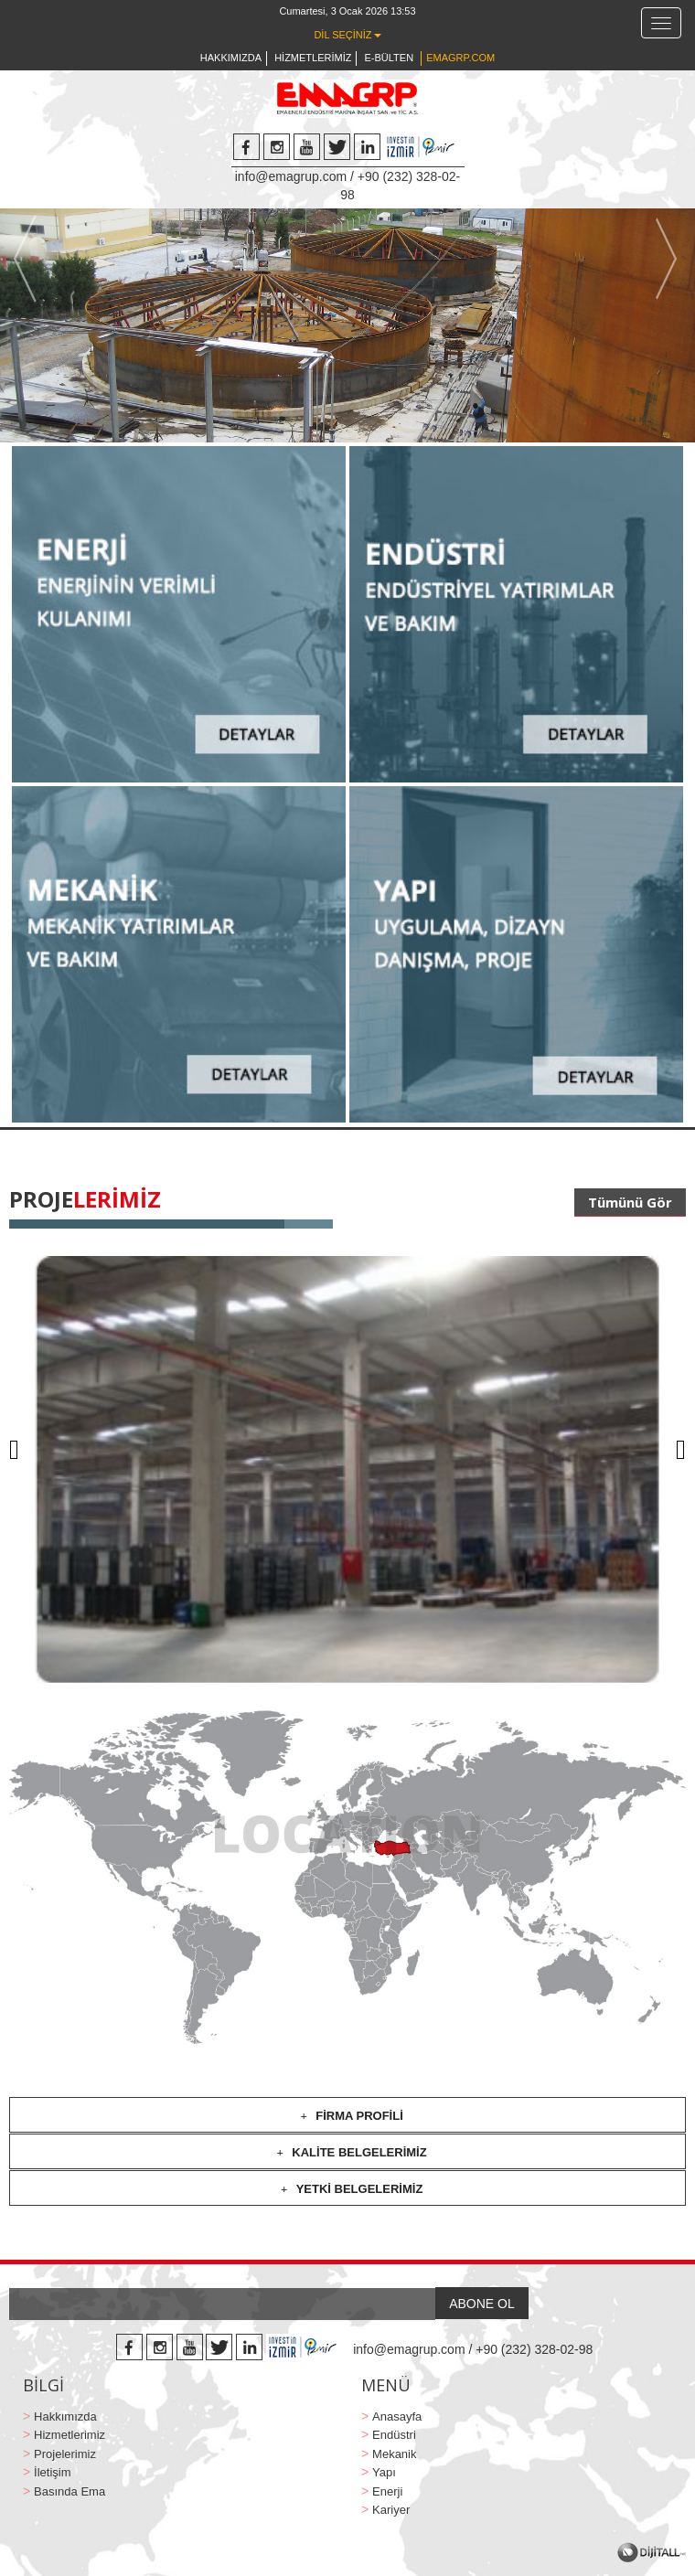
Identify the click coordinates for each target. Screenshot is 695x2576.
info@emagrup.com (291, 176)
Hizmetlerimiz (69, 2435)
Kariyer (391, 2510)
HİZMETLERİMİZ (312, 57)
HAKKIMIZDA (231, 57)
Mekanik (394, 2454)
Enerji (387, 2491)
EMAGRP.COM (460, 57)
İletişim (52, 2472)
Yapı (384, 2472)
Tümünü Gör (630, 1202)
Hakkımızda (65, 2416)
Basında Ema (69, 2491)
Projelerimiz (65, 2454)
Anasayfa (397, 2416)
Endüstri (394, 2435)
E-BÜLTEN (389, 57)
